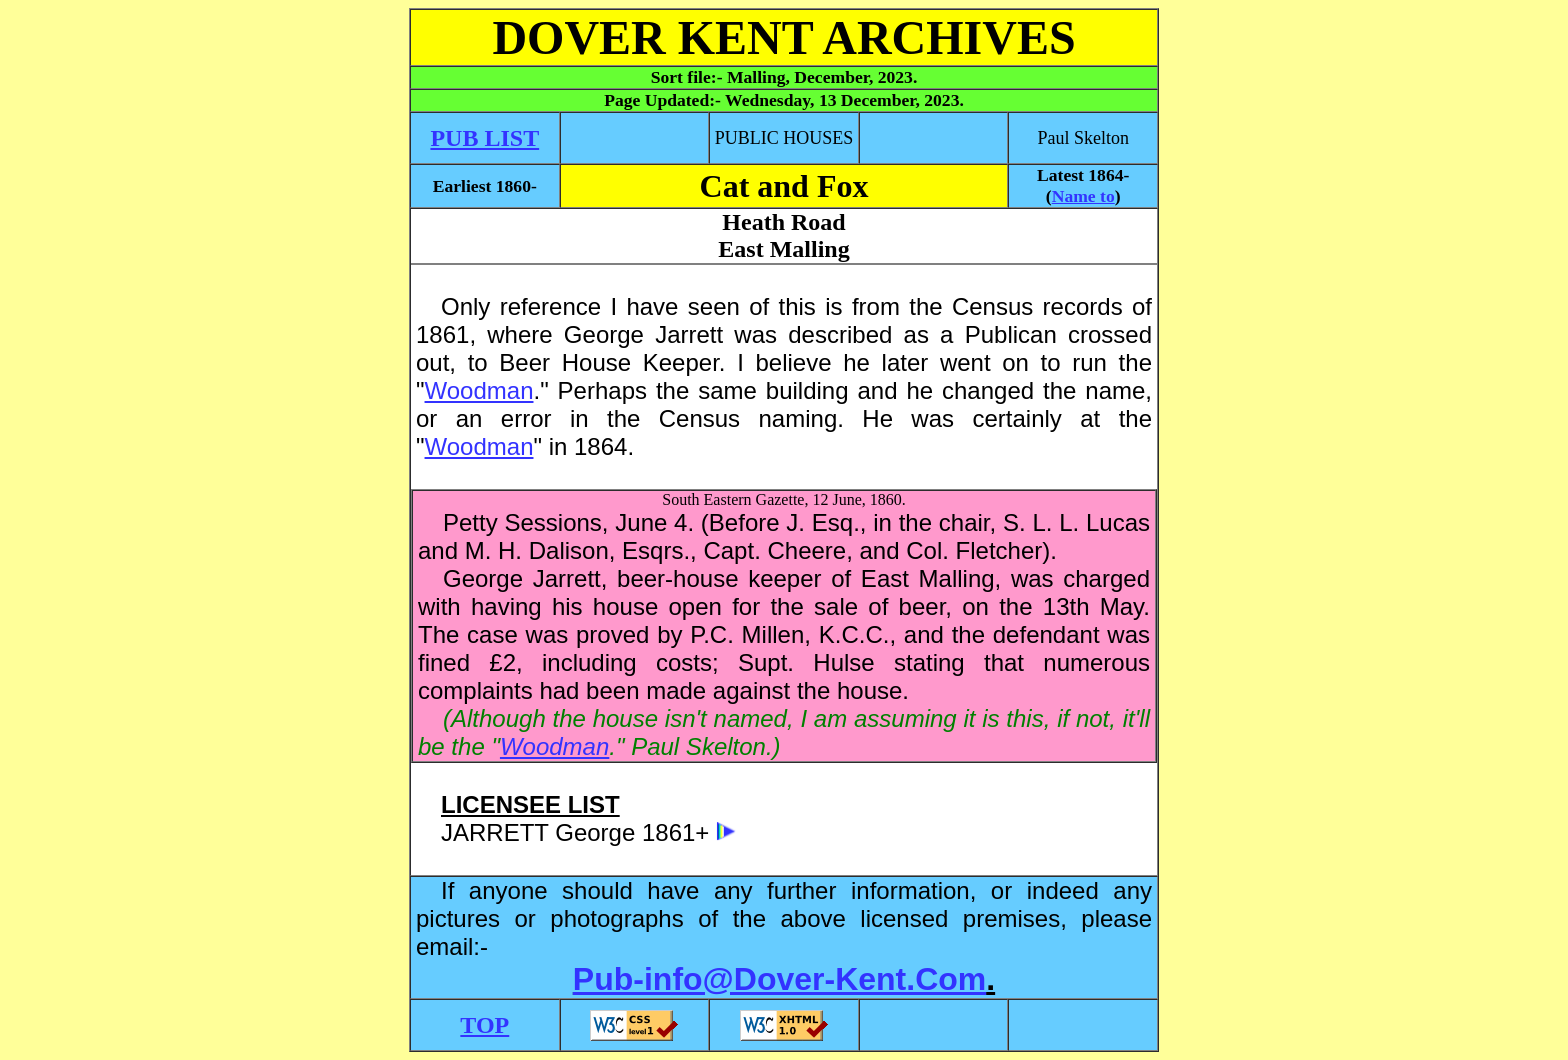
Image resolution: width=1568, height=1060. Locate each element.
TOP (484, 1025)
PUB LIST (484, 138)
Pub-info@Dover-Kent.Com (779, 979)
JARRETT (495, 832)
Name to (1083, 196)
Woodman (479, 390)
